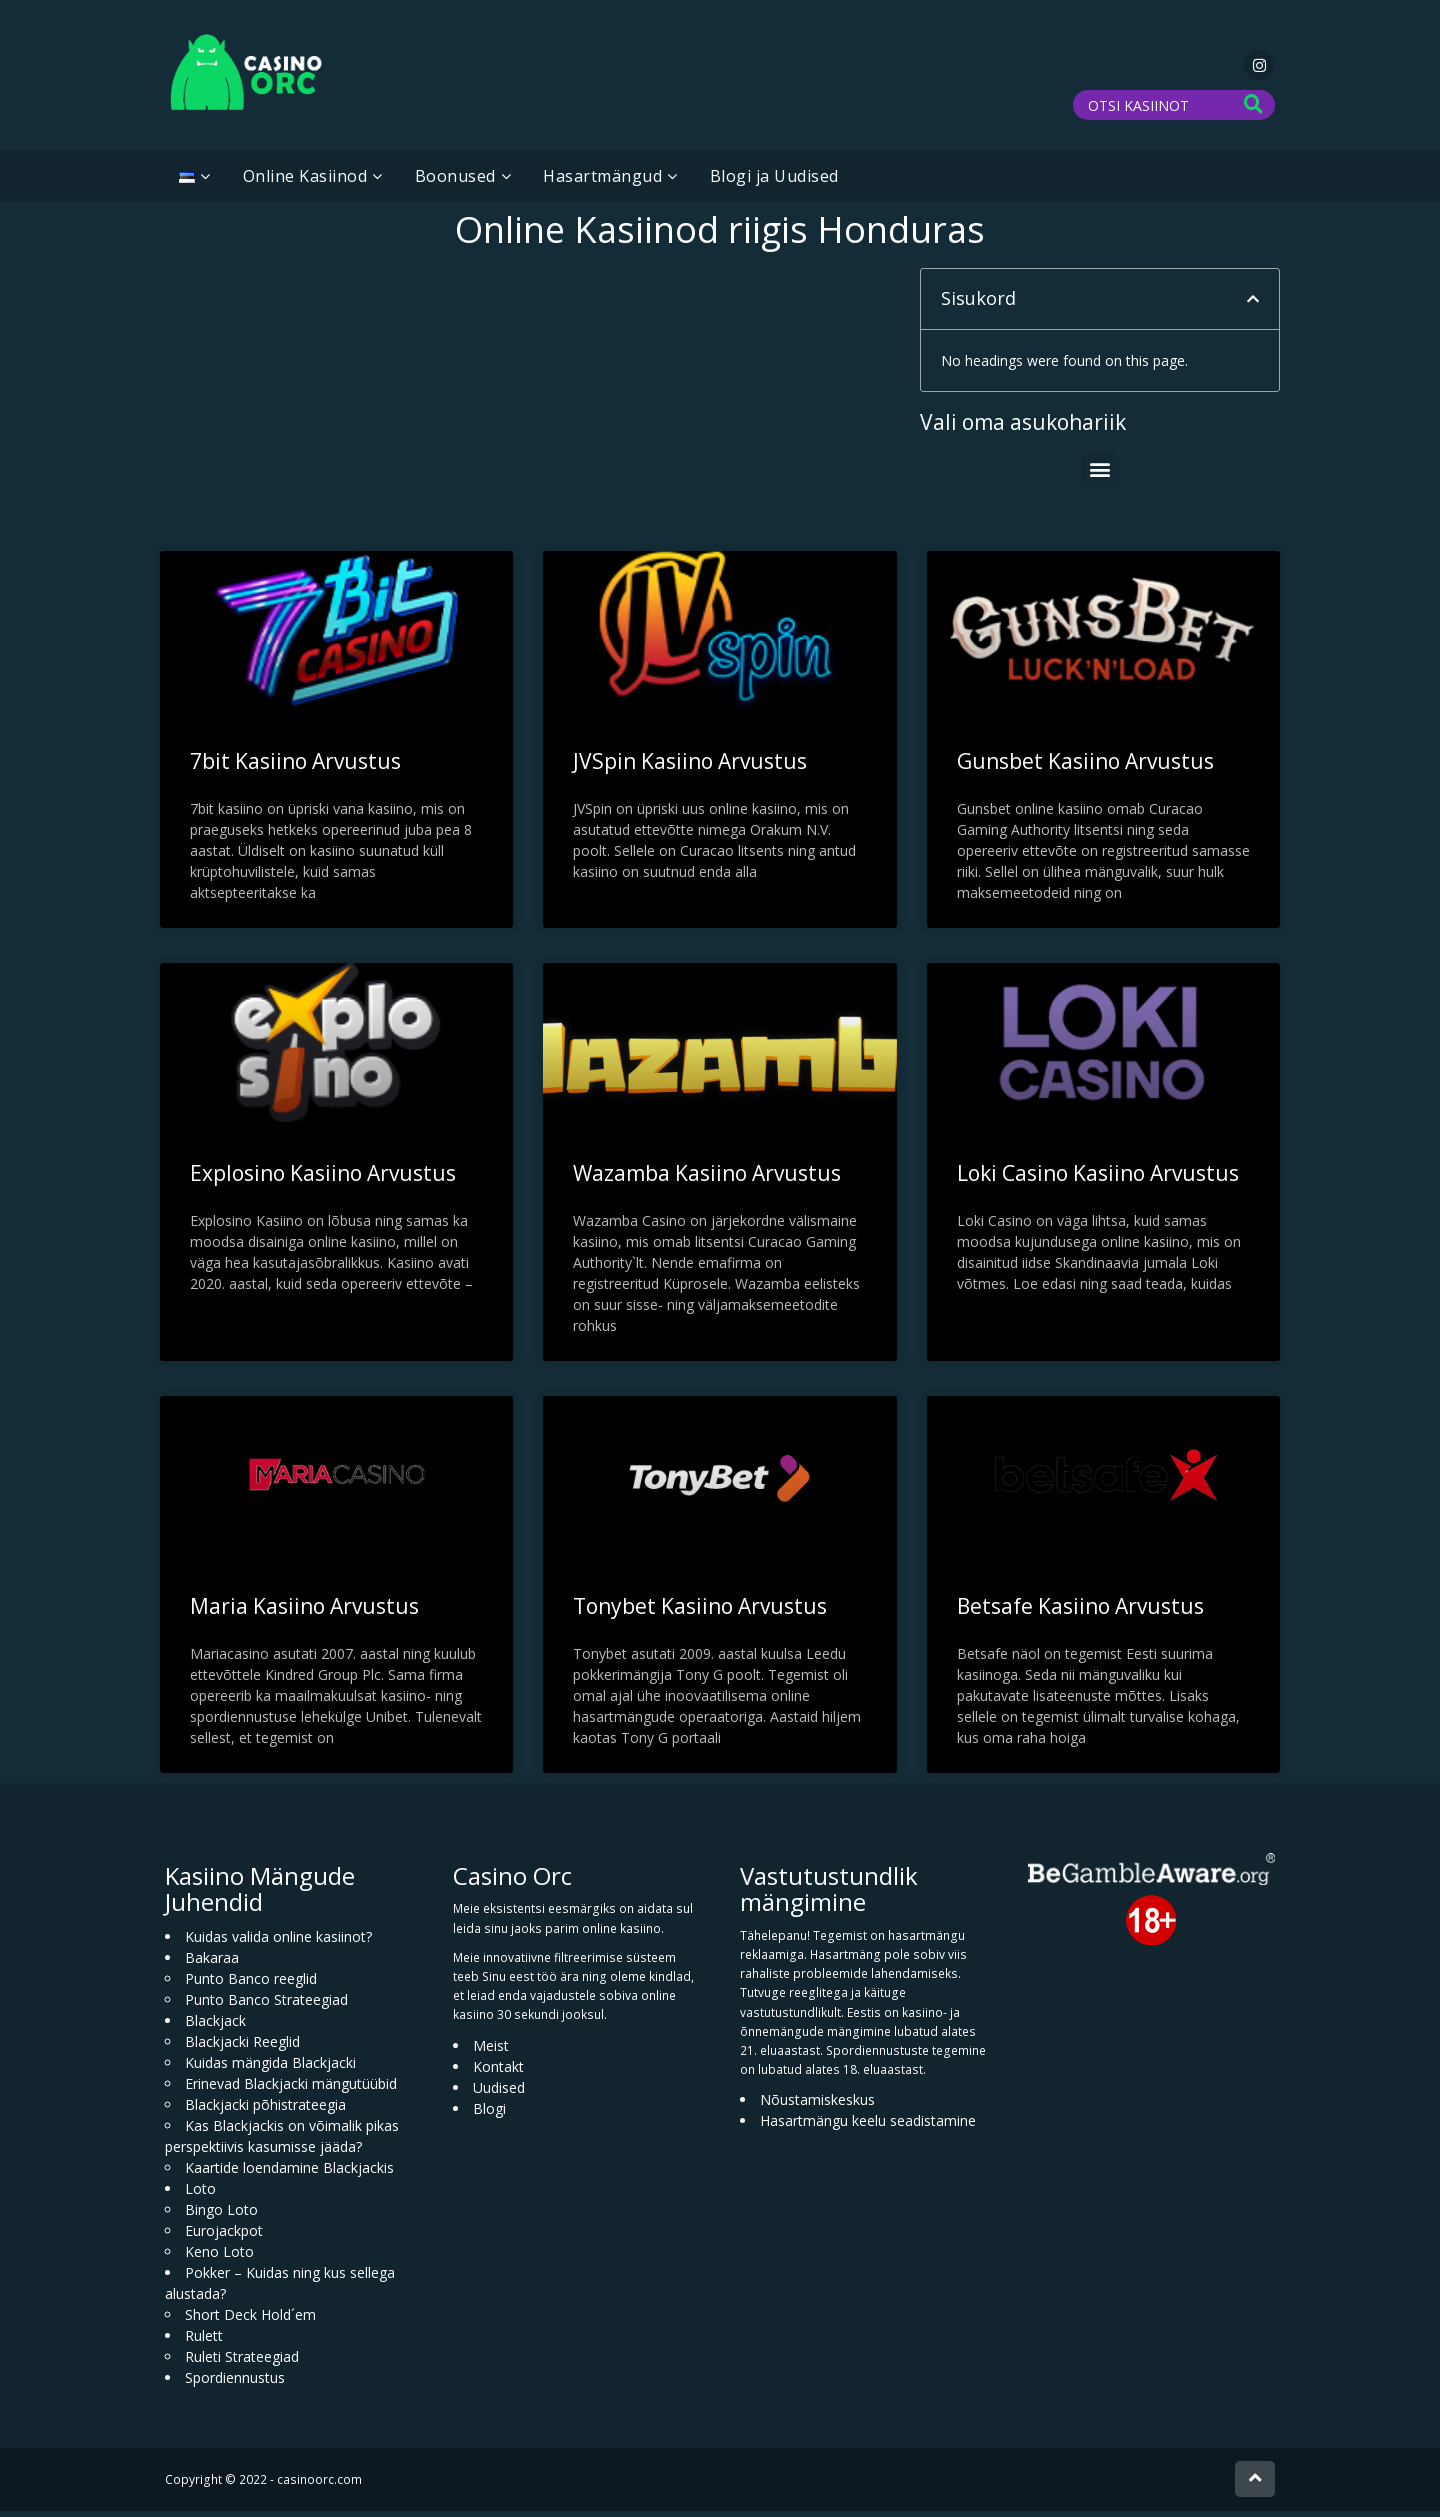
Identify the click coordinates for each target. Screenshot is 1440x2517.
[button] (1253, 305)
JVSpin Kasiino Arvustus (690, 767)
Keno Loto (219, 2257)
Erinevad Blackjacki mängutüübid (291, 2089)
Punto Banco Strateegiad (266, 2005)
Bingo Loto (221, 2215)
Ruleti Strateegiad (242, 2362)
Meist (491, 2050)
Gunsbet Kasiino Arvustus (1085, 767)
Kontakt (498, 2071)
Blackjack (215, 2026)
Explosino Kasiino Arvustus (323, 1179)
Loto (200, 2194)
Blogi (489, 2113)
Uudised (499, 2092)
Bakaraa (212, 1963)
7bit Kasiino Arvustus (295, 767)
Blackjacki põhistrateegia (265, 2110)
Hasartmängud (602, 182)
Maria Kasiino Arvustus (304, 1612)
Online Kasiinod (305, 182)
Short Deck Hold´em (250, 2320)
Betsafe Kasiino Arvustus (1080, 1612)
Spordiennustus (235, 2383)
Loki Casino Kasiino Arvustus (1098, 1179)
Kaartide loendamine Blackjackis (289, 2173)
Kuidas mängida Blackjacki (270, 2068)
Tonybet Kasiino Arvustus (700, 1612)
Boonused (455, 182)
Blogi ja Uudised (774, 182)
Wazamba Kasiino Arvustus (707, 1179)
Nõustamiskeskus (817, 2105)
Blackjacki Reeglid (242, 2047)
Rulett (204, 2341)
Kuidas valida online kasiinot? (278, 1942)
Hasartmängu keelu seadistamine (868, 2126)
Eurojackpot (224, 2236)
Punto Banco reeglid (251, 1984)
